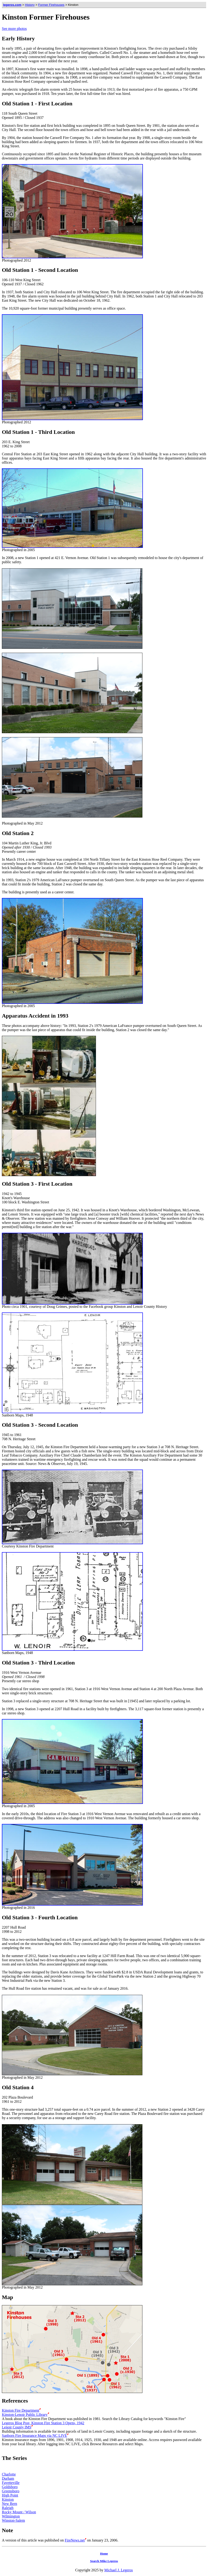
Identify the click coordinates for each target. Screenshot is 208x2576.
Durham (8, 2478)
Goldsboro (10, 2487)
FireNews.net (75, 2540)
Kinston (8, 2499)
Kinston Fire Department (20, 2410)
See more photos (14, 29)
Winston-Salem (13, 2520)
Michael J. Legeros (118, 2570)
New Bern (9, 2504)
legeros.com (12, 5)
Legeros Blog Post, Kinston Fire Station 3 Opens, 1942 (43, 2423)
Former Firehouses (51, 5)
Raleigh (8, 2508)
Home (104, 2553)
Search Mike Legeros (104, 2561)
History (30, 5)
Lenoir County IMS (16, 2427)
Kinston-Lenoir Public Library (25, 2415)
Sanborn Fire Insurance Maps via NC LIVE (34, 2436)
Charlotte (9, 2474)
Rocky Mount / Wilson (19, 2512)
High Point (10, 2495)
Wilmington (11, 2516)
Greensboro (10, 2491)
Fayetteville (11, 2483)
